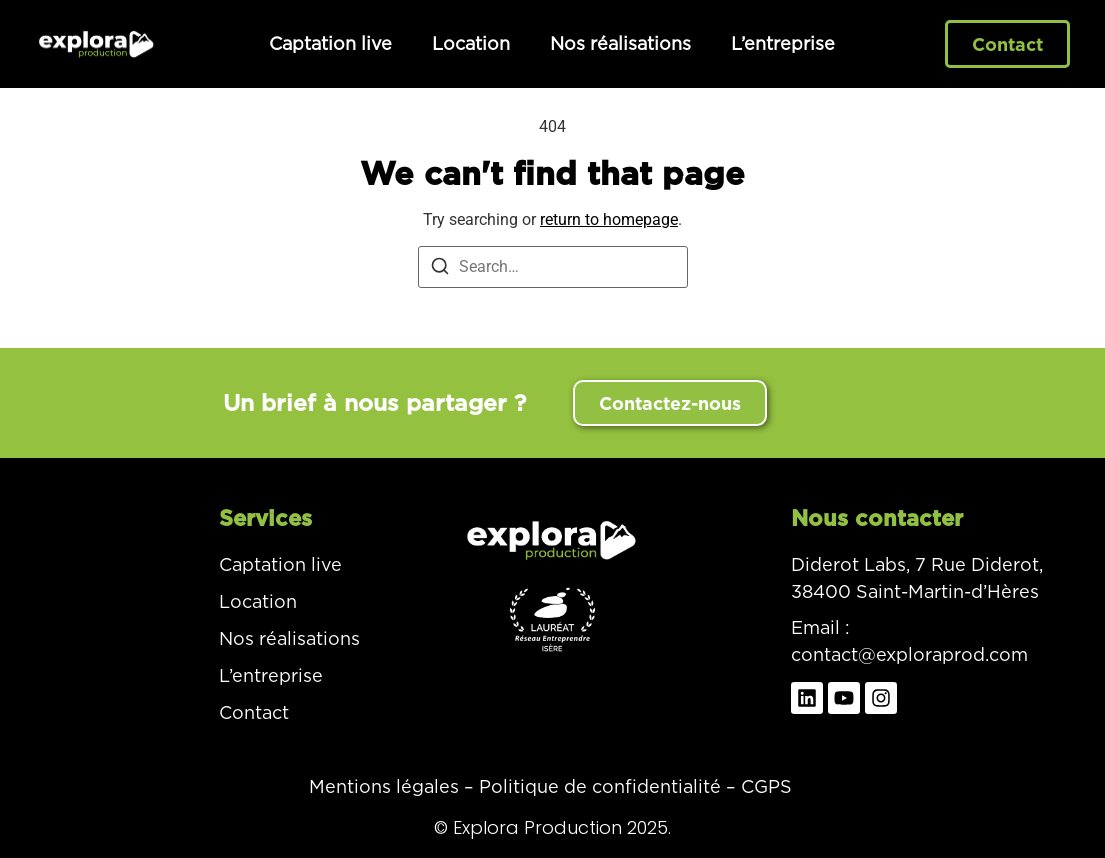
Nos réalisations (620, 43)
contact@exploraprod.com (909, 654)
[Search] (440, 269)
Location (471, 43)
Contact (254, 712)
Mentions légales (384, 786)
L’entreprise (783, 43)
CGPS (766, 786)
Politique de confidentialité (600, 786)
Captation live (330, 43)
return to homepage (609, 219)
